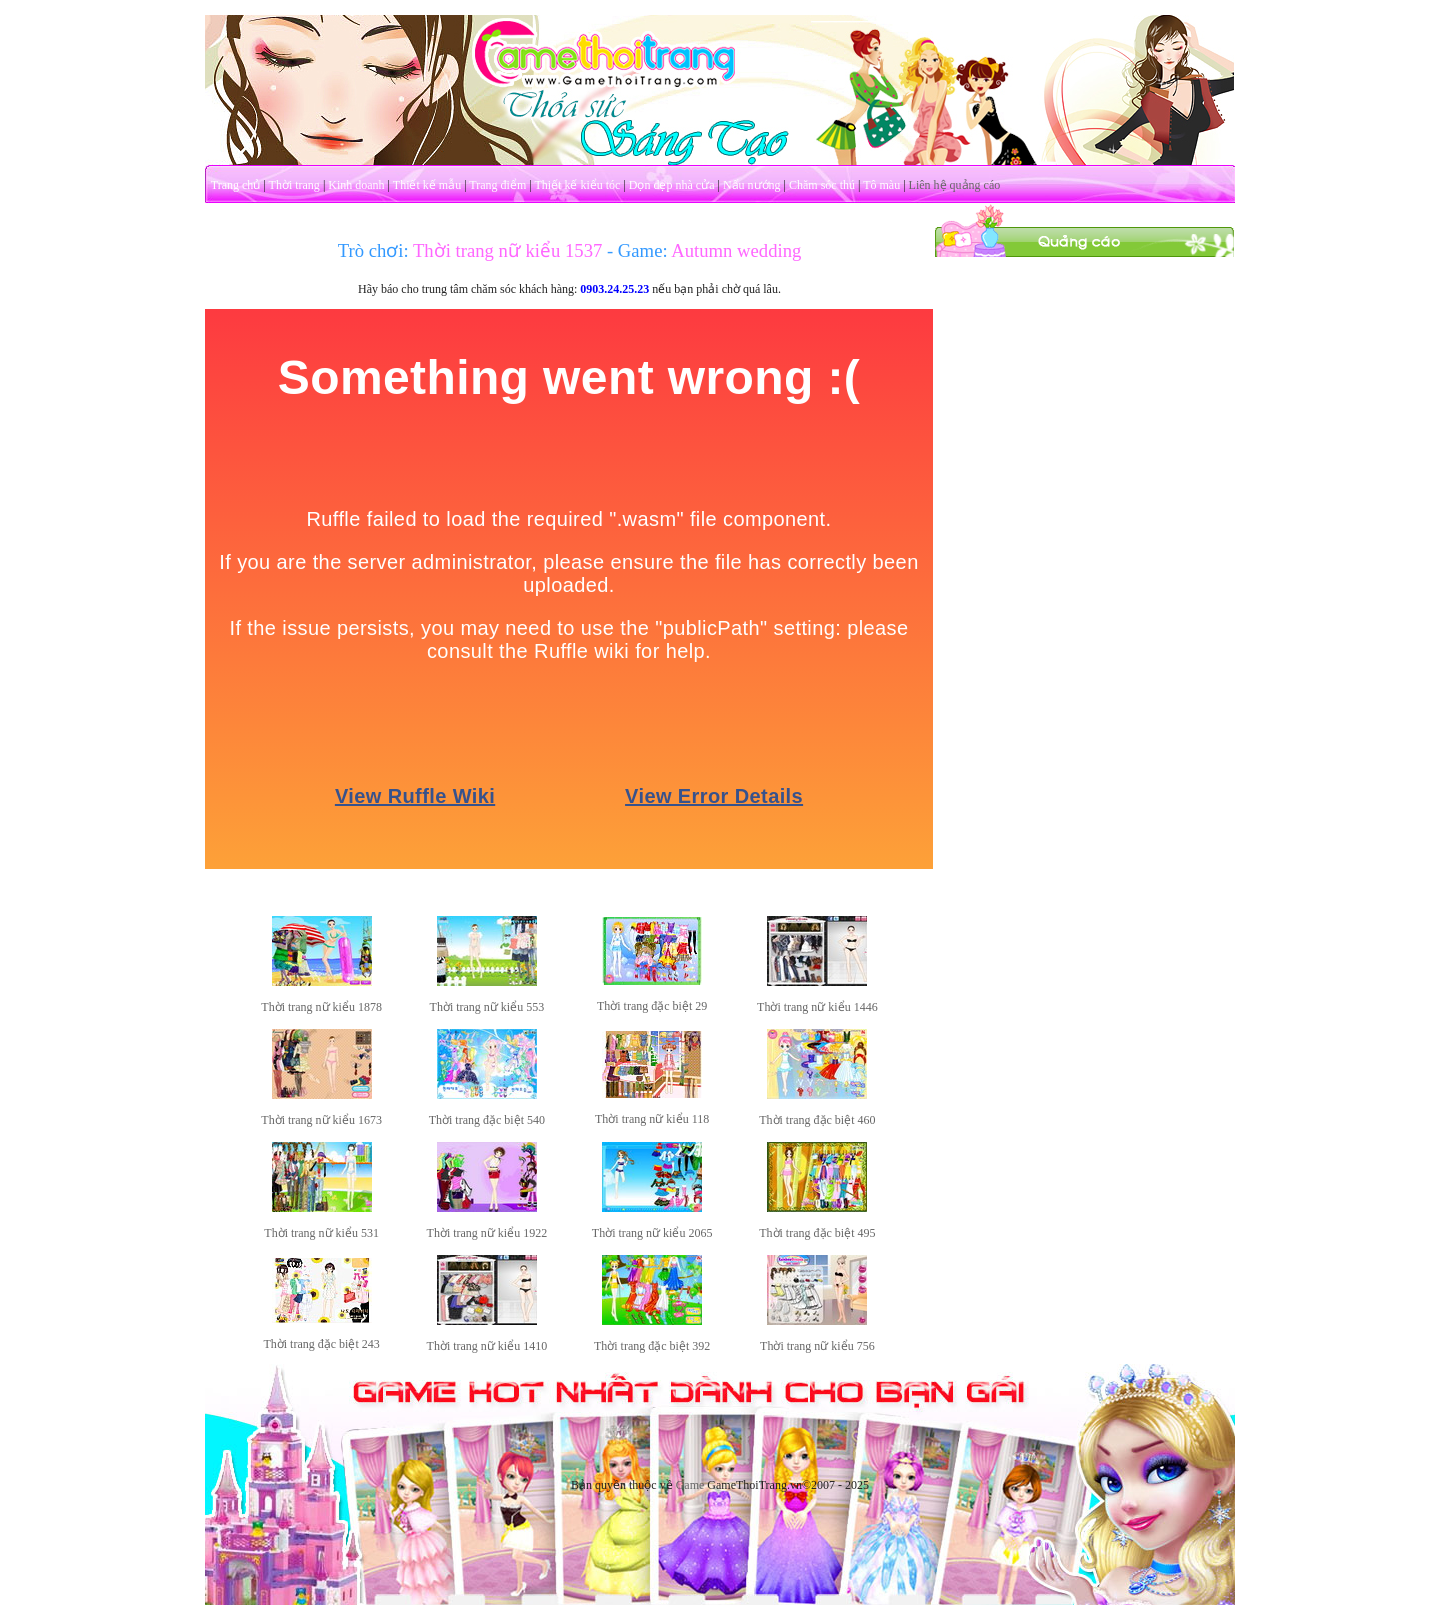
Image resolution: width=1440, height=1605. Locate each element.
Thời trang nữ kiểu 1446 (817, 1007)
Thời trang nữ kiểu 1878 (321, 1007)
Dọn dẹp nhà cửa (672, 185)
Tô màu (881, 185)
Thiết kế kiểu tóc (577, 185)
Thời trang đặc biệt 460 (817, 1120)
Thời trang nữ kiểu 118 (652, 1119)
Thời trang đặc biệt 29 (652, 1006)
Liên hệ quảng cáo (955, 185)
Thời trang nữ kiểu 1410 (487, 1346)
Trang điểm (497, 185)
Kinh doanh (356, 185)
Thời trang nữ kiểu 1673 (321, 1120)
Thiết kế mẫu (427, 185)
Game (690, 1485)
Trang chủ (236, 185)
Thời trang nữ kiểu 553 (487, 1007)
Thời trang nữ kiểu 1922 (487, 1233)
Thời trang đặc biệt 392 (652, 1346)
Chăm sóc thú (822, 185)
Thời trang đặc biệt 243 (321, 1344)
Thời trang (294, 185)
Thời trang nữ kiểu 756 (817, 1346)
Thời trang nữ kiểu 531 (321, 1233)
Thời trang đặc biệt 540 (487, 1120)
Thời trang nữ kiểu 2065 (652, 1233)
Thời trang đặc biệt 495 (817, 1233)
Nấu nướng (752, 185)
